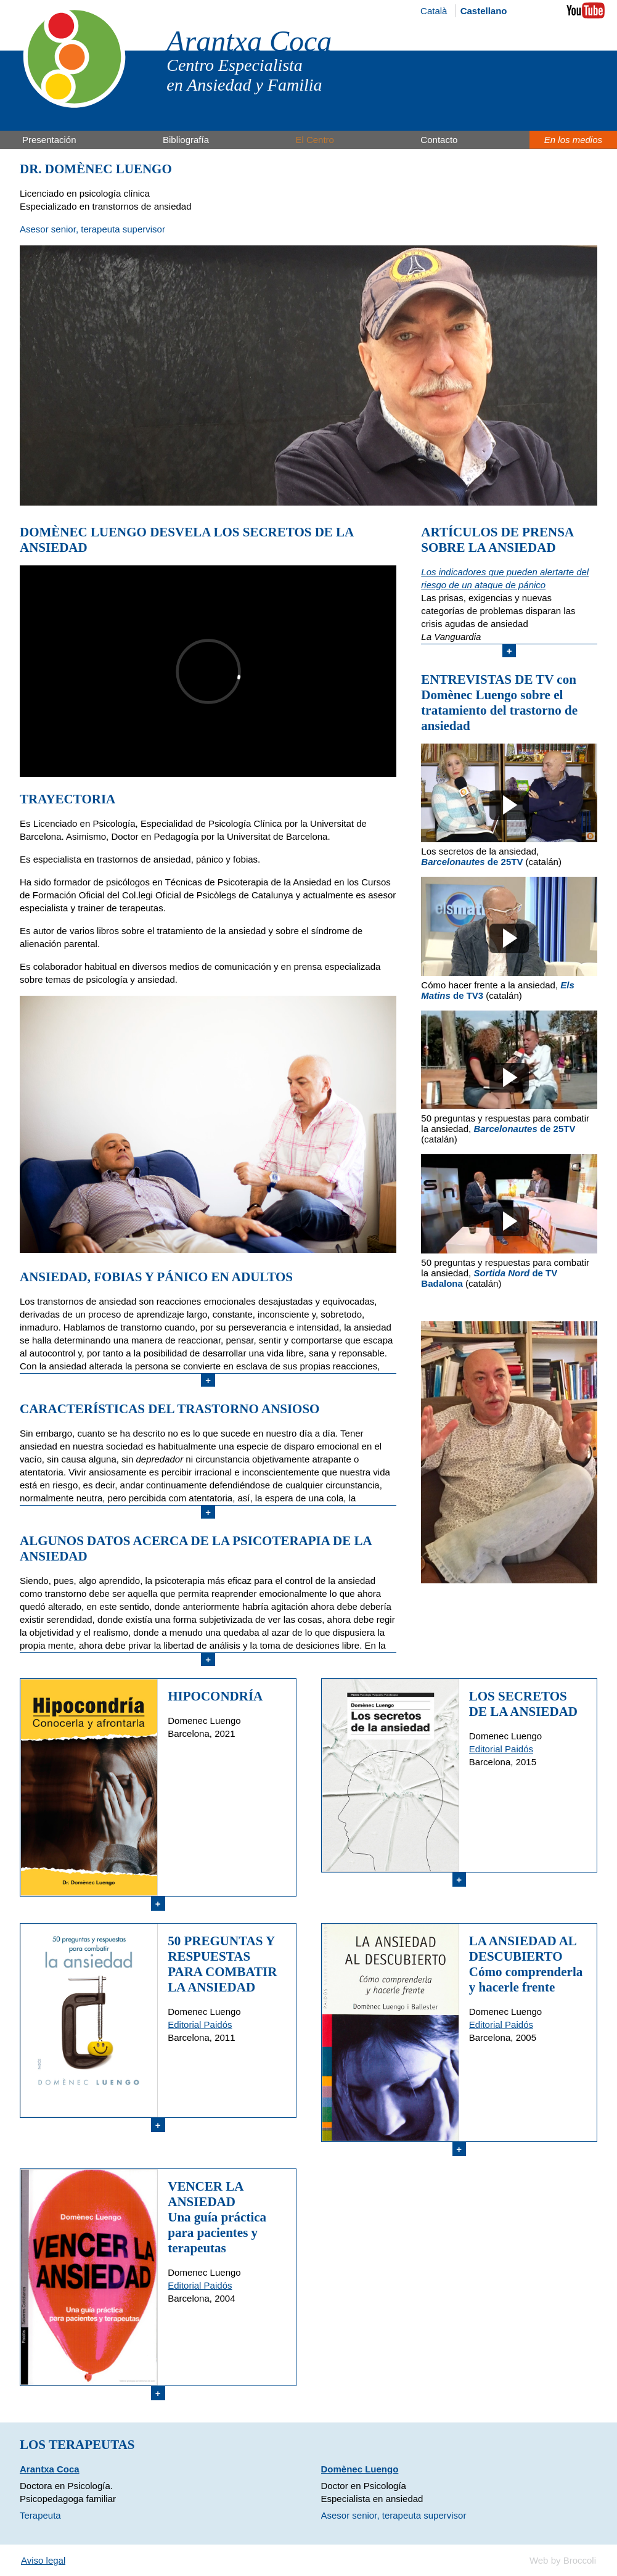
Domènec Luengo (360, 2469)
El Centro (314, 139)
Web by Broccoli (562, 2560)
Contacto (438, 139)
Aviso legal (43, 2560)
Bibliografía (186, 139)
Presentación (49, 139)
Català (433, 11)
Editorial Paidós (501, 1749)
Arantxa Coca (249, 41)
